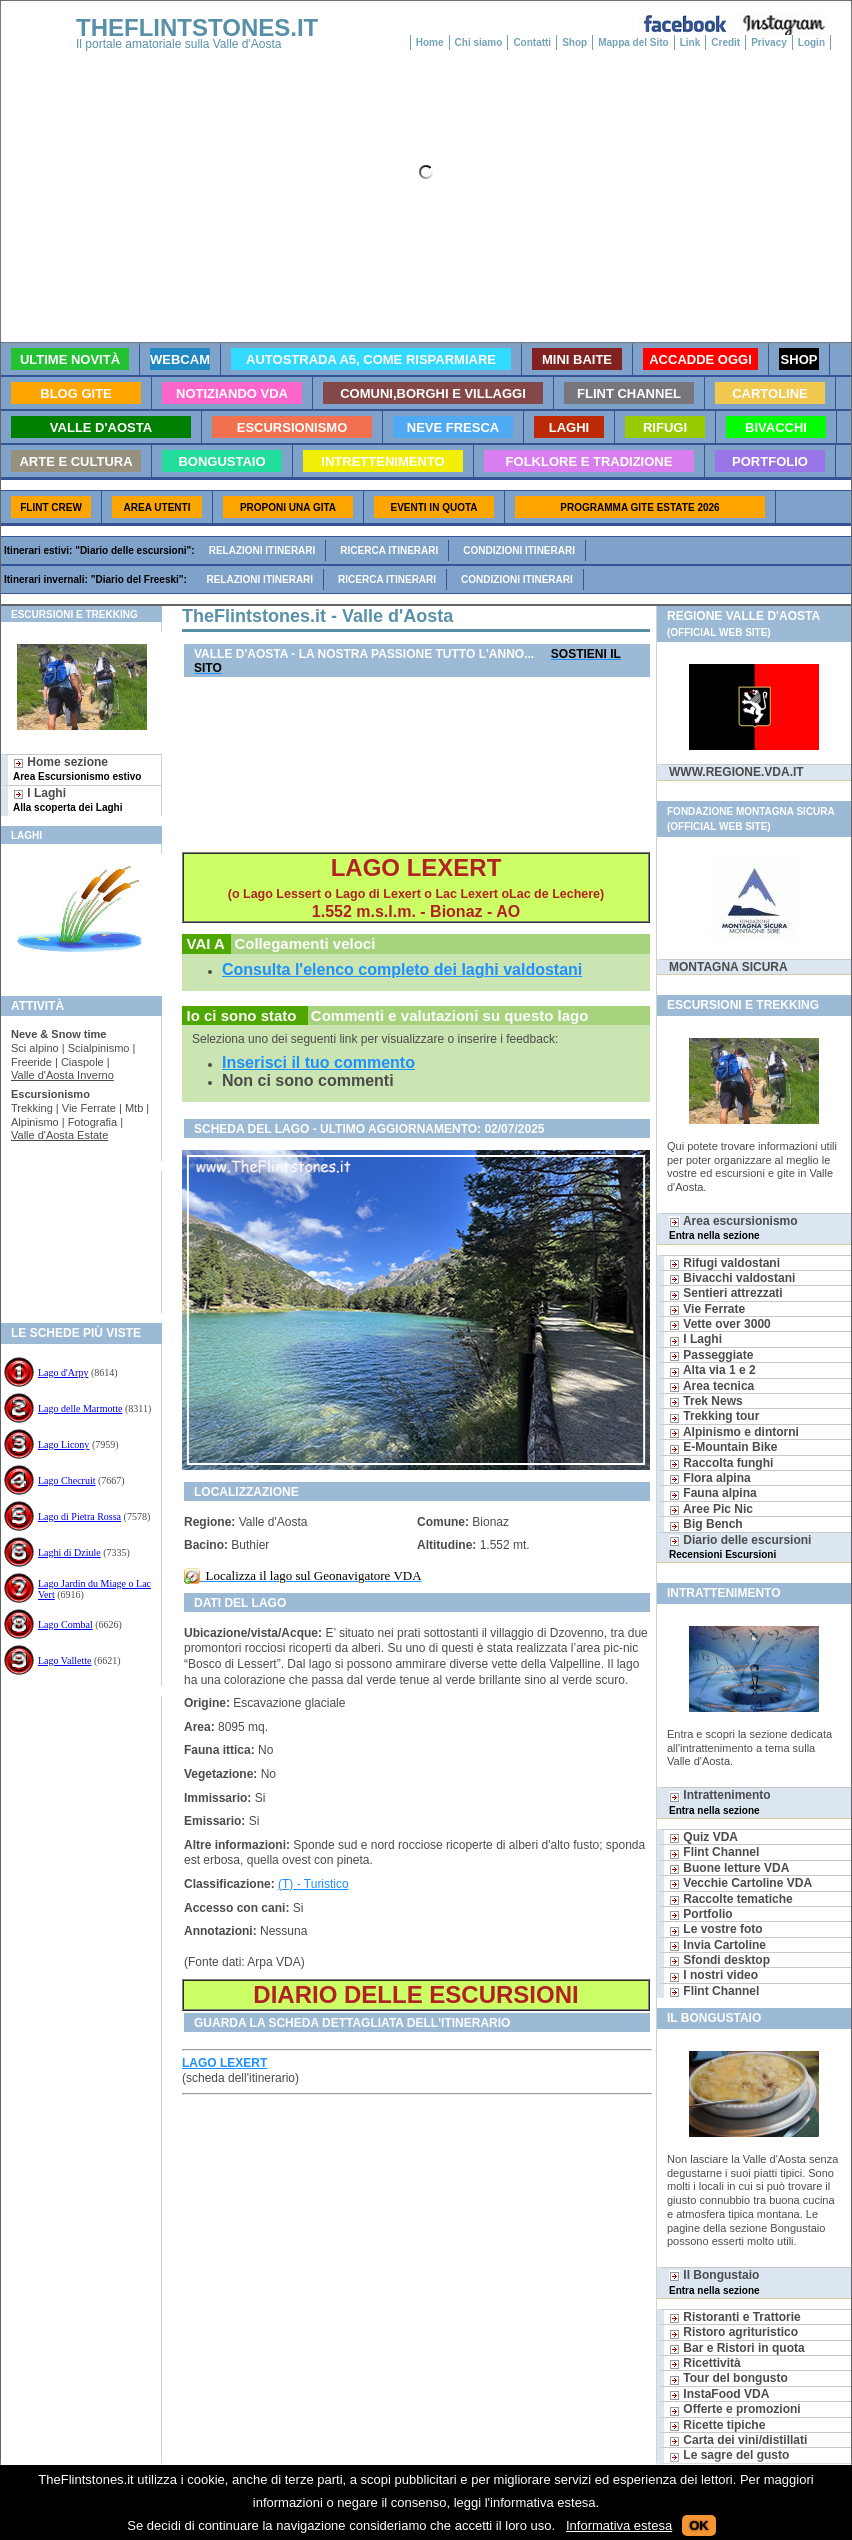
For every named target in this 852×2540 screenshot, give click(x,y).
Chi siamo (479, 42)
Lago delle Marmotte (80, 1408)
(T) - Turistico (313, 1884)
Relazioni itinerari (262, 550)
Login (811, 42)
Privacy (769, 42)
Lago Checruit (66, 1480)
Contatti (532, 42)
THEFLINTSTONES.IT (197, 27)
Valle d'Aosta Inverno (62, 1075)
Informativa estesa (619, 2525)
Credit (725, 42)
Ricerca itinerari (389, 550)
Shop (574, 42)
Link (690, 42)
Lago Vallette (64, 1660)
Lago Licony (63, 1444)
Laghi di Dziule (69, 1552)
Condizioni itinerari (519, 550)
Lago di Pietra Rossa (79, 1516)
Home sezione (77, 768)
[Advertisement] (73, 1235)
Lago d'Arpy (63, 1372)
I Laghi (67, 799)
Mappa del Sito (633, 42)
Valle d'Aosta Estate (59, 1135)
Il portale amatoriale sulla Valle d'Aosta (179, 44)
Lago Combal (65, 1624)
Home (430, 42)
